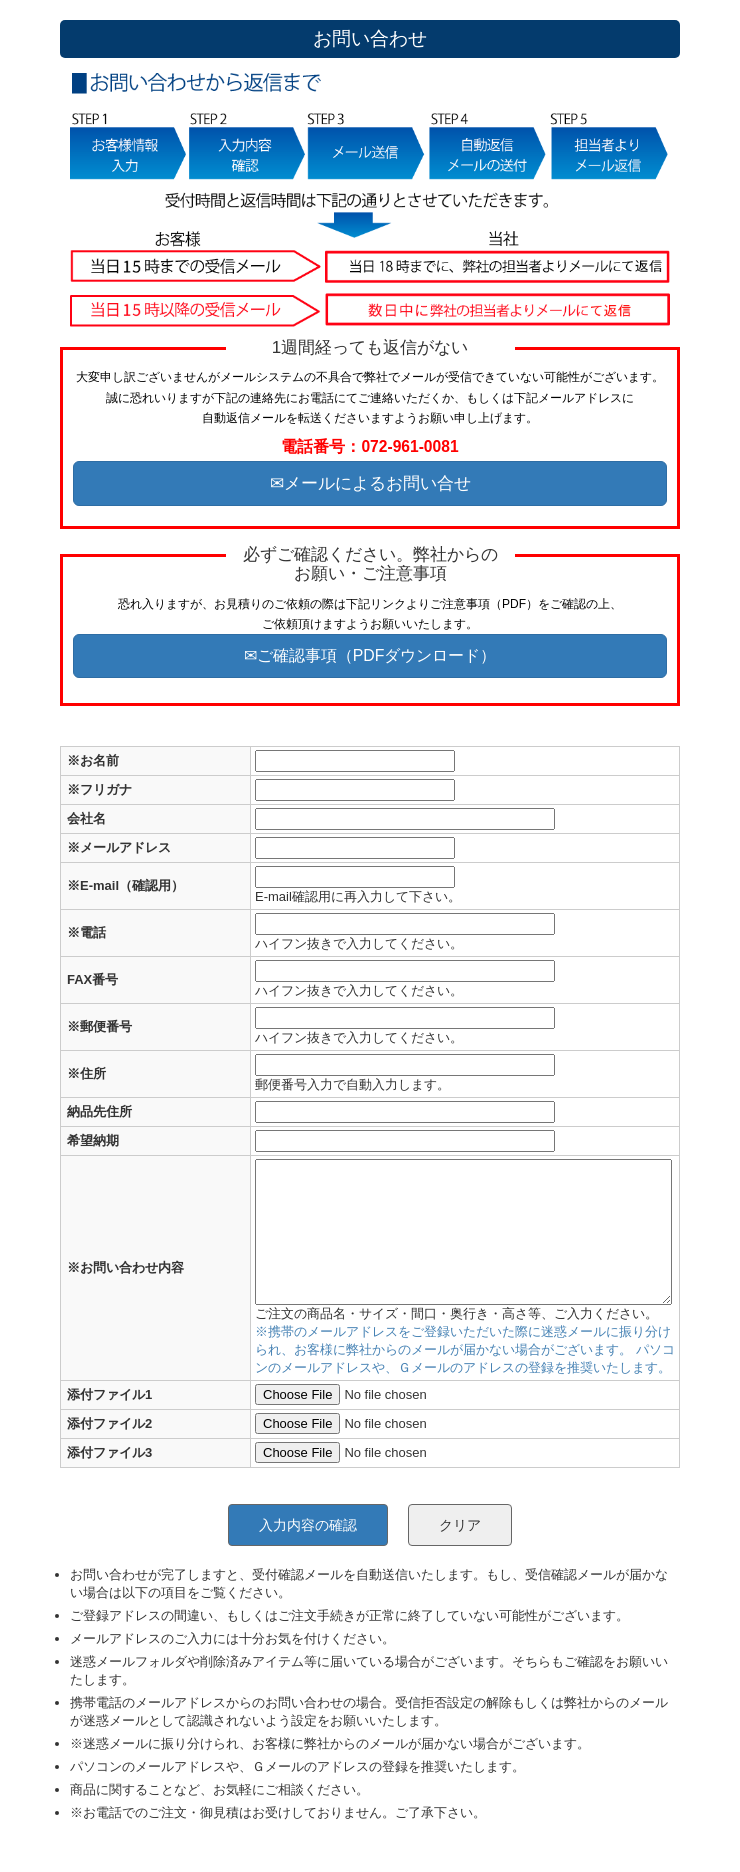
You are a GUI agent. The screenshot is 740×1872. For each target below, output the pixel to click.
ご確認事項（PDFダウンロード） (377, 655)
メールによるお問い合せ (377, 483)
